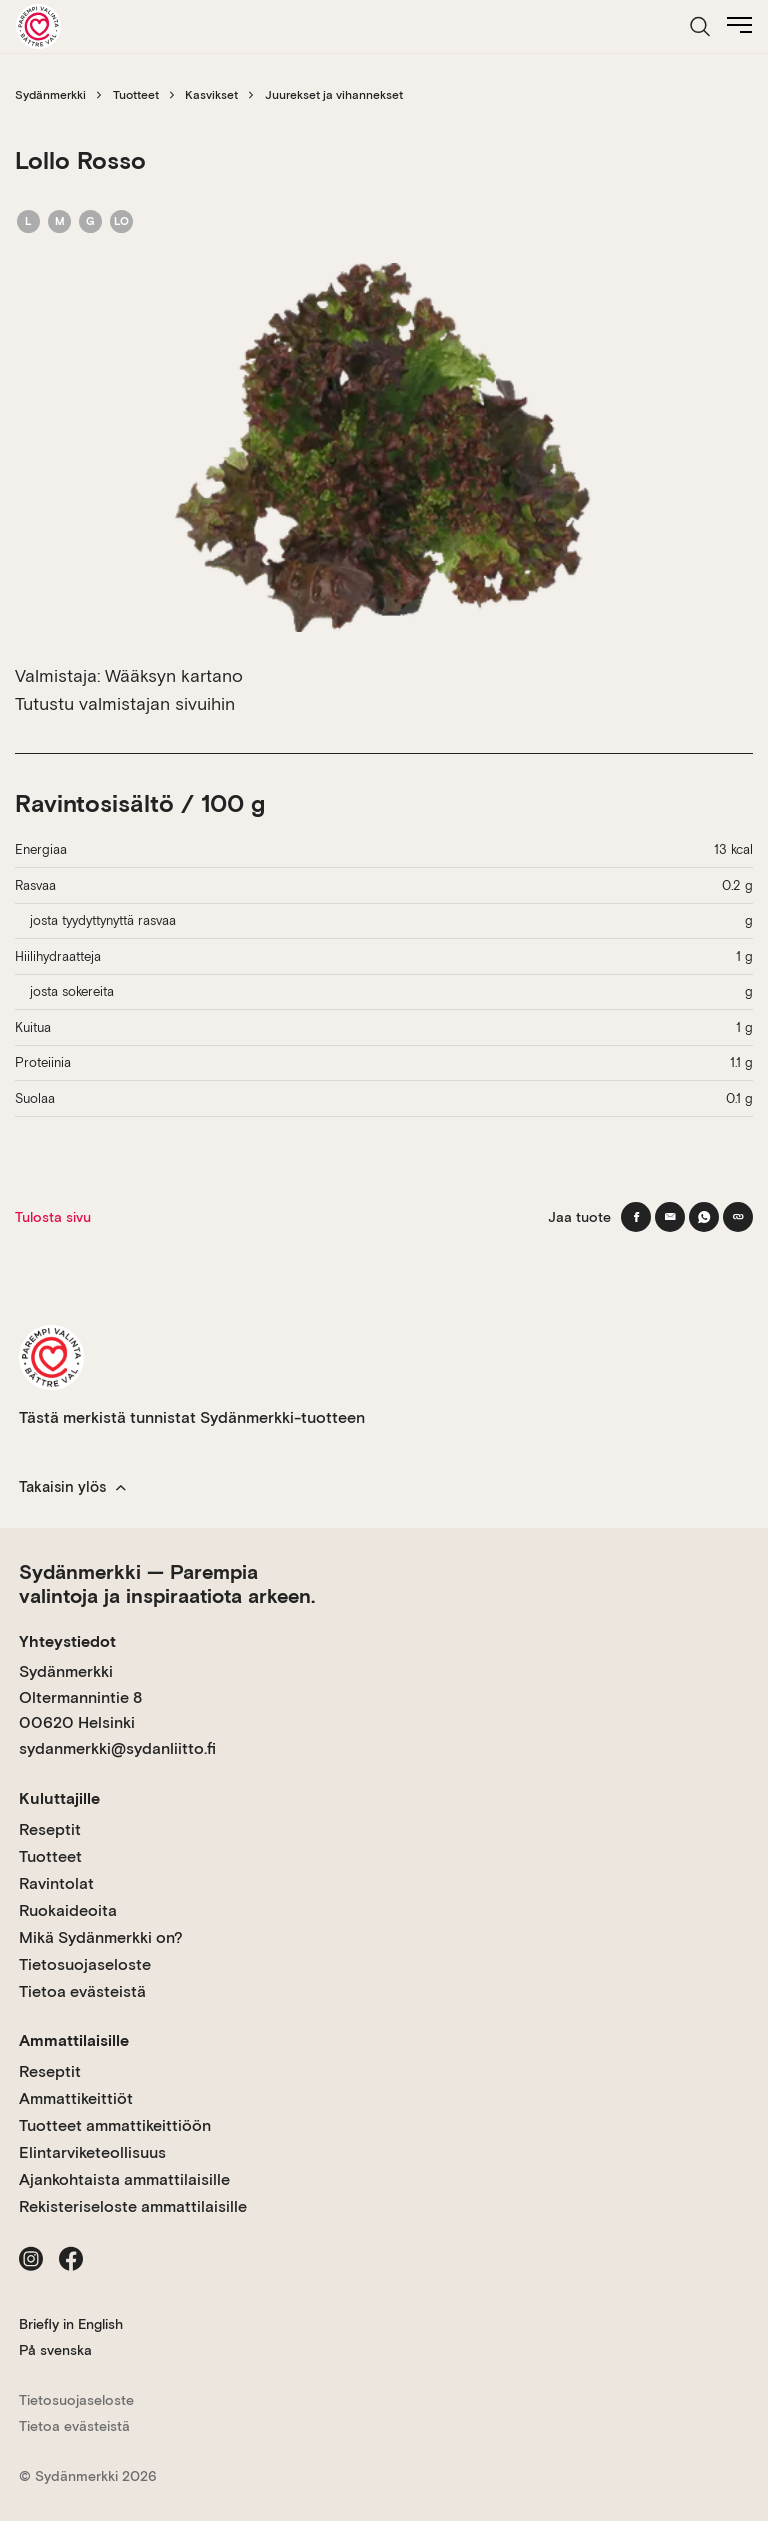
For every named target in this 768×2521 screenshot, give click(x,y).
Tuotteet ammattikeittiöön (115, 2125)
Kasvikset (211, 95)
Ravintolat (56, 1883)
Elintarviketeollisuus (92, 2152)
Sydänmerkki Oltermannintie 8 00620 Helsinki (80, 1697)
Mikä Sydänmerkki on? (101, 1937)
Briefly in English (71, 2324)
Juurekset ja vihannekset (334, 95)
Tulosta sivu (53, 1217)
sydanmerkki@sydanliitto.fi (117, 1748)
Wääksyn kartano (174, 675)
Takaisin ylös (72, 1487)
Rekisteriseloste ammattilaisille (133, 2206)
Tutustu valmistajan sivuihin (125, 703)
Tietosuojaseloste (85, 1964)
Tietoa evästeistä (82, 1991)
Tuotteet (136, 95)
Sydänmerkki (50, 95)
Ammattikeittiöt (76, 2098)
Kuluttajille (59, 1798)
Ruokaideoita (68, 1910)
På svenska (55, 2350)
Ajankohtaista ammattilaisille (124, 2179)
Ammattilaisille (74, 2040)
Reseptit (50, 1829)
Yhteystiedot (67, 1641)
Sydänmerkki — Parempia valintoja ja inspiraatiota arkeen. (167, 1584)
